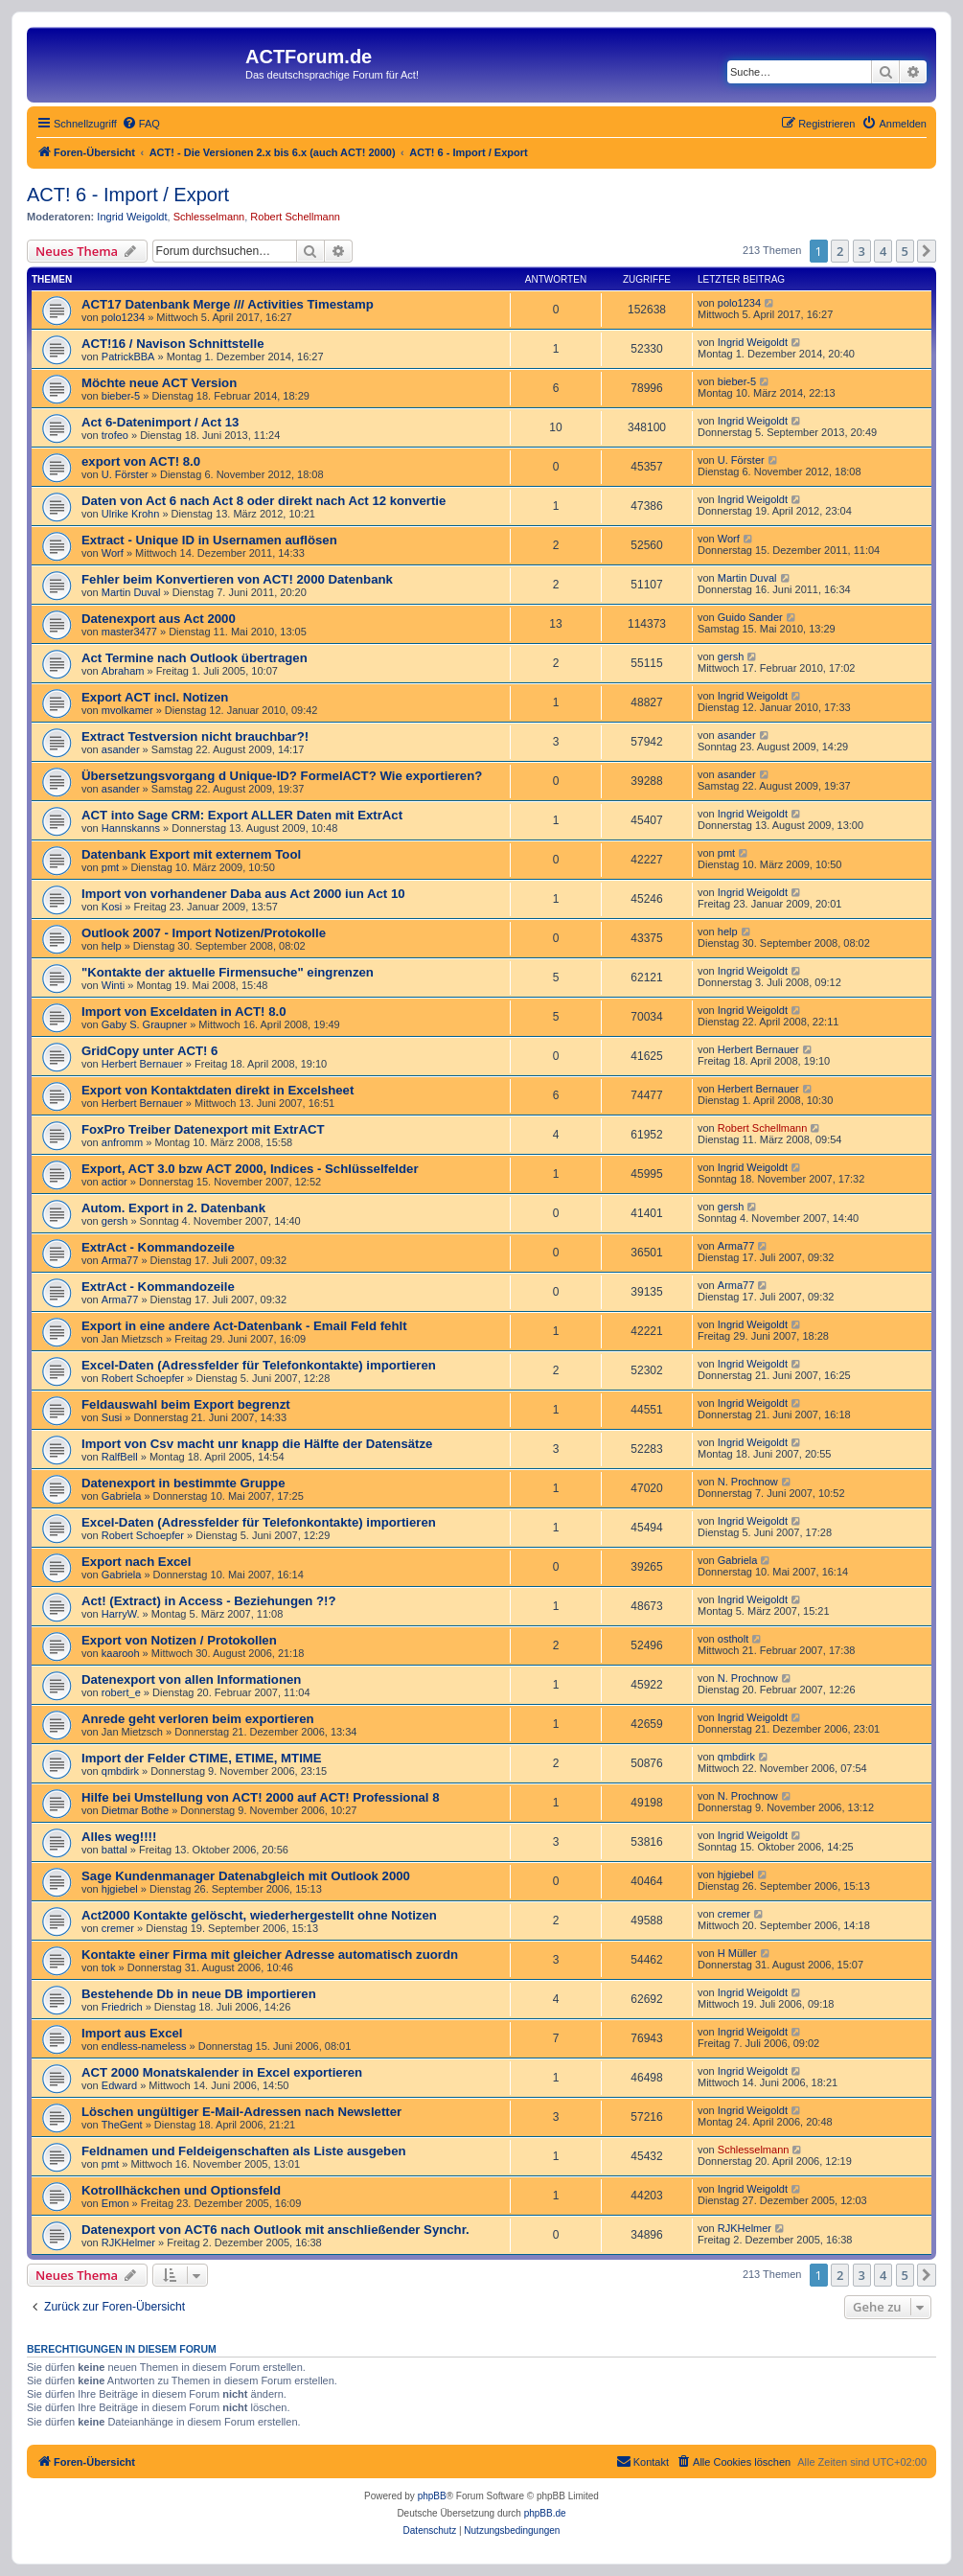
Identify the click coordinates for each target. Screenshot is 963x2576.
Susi (112, 1417)
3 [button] (862, 251)
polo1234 (123, 317)
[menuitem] (141, 123)
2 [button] (840, 251)
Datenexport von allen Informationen (191, 1679)
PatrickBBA (128, 356)
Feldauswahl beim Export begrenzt (185, 1404)
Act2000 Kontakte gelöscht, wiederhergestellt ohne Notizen (259, 1915)
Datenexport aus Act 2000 (158, 618)
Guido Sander (750, 617)
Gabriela (122, 1496)
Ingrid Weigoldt (132, 216)
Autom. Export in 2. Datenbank (173, 1208)
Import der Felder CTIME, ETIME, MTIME (201, 1758)
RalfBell (120, 1456)
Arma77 (120, 1260)
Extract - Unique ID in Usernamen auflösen (209, 540)
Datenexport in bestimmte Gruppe (183, 1483)
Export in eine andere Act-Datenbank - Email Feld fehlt (244, 1326)
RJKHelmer (128, 2242)
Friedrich (122, 2006)
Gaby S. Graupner (144, 1024)
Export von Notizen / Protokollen (179, 1640)
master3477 (129, 631)
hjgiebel (120, 1889)
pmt (110, 867)
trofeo (115, 435)
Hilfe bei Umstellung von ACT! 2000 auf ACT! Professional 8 (260, 1797)
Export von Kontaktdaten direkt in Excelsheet (217, 1090)
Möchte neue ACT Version (159, 383)
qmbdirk (120, 1771)
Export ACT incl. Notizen (154, 697)
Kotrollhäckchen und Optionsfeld (181, 2190)
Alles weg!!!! (118, 1836)
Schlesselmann (209, 216)
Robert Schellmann (295, 216)
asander (121, 749)
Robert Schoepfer (143, 1378)
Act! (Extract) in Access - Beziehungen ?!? (208, 1601)
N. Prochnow (748, 1481)
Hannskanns (131, 828)
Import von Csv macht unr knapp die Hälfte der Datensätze (256, 1444)
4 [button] (883, 251)
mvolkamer (127, 710)
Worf (113, 553)
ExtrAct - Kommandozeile (158, 1247)
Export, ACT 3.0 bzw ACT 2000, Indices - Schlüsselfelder (250, 1169)
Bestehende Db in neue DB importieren (198, 1994)
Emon (115, 2203)
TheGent (122, 2124)
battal (114, 1849)
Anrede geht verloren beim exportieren (197, 1719)
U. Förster (125, 474)
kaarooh (121, 1653)
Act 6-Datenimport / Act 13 (160, 422)
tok (109, 1967)
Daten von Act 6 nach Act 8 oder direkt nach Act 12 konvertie (263, 501)
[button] (926, 251)
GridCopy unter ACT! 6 (149, 1051)
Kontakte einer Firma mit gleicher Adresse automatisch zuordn (269, 1954)
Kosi (112, 906)
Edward (119, 2085)
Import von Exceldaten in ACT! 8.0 (183, 1011)
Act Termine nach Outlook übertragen (194, 658)
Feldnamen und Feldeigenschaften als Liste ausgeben (243, 2151)
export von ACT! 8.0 (140, 461)
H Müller (737, 1953)
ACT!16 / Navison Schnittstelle (172, 343)
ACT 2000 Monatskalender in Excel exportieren (221, 2072)
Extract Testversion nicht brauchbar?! (195, 736)
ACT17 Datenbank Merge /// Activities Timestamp (227, 304)
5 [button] (905, 251)
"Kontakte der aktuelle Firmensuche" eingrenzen (227, 972)
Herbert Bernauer (142, 1064)
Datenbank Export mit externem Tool (191, 854)
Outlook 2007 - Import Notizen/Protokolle (203, 933)
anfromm (122, 1142)
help (112, 946)
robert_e (121, 1692)
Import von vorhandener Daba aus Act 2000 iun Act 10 (243, 893)
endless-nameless (144, 2046)
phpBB (432, 2496)
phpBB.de (545, 2513)
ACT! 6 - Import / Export (128, 194)
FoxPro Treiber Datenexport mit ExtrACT (203, 1129)
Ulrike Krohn (131, 513)
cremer (118, 1928)
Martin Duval (131, 592)
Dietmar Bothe (135, 1810)
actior (114, 1181)
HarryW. (121, 1614)
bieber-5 (121, 396)
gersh (731, 656)
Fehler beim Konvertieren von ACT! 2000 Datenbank (237, 579)
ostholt (733, 1638)
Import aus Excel (132, 2033)
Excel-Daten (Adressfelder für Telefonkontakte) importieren (258, 1365)
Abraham (123, 671)
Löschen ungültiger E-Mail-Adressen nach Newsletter (241, 2111)
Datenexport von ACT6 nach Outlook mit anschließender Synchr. (275, 2229)
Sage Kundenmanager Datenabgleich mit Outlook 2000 (245, 1876)
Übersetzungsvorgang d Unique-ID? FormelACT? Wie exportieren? (281, 776)
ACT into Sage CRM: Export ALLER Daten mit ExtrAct (241, 815)
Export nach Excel (136, 1561)
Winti (113, 985)
